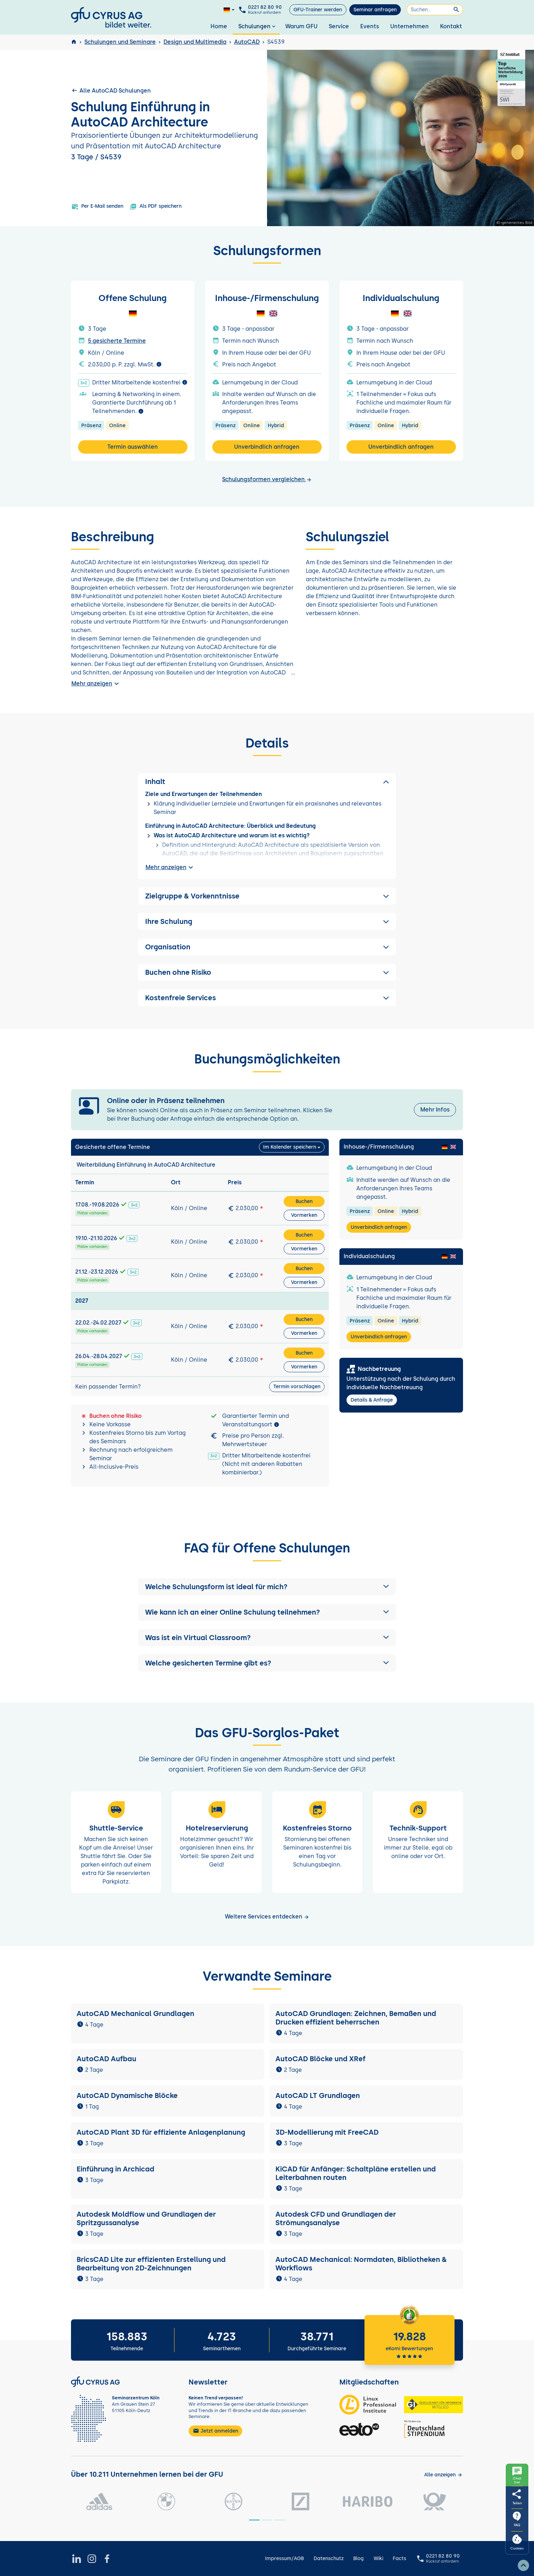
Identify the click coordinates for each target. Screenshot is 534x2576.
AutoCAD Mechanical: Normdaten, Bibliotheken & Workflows (361, 2263)
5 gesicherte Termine (117, 340)
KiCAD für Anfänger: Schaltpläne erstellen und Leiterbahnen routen (355, 2173)
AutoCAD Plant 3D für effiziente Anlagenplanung (161, 2132)
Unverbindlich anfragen (266, 446)
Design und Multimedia (195, 42)
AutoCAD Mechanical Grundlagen (135, 2013)
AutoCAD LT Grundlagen (317, 2095)
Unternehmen (409, 26)
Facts (399, 2559)
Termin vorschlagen (296, 1387)
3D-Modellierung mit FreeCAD (327, 2132)
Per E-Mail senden (97, 206)
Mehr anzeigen (96, 683)
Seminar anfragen (375, 10)
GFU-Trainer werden (317, 10)
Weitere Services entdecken (267, 1916)
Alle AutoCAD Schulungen (111, 90)
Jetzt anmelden (215, 2431)
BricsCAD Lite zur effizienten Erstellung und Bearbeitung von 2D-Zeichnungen (151, 2263)
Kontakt (451, 26)
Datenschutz (329, 2559)
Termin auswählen (132, 446)
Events (369, 26)
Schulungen (257, 26)
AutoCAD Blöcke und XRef (321, 2059)
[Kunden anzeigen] (443, 2475)
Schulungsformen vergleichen (267, 479)
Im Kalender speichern (289, 1147)
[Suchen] (435, 9)
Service (339, 26)
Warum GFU (301, 26)
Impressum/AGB (284, 2559)
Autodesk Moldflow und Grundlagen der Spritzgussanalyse (146, 2218)
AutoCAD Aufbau (106, 2059)
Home (218, 26)
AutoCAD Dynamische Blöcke (128, 2095)
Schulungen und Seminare (120, 42)
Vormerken (304, 1215)
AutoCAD (247, 42)
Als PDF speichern (156, 206)
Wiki (378, 2559)
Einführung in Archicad (115, 2169)
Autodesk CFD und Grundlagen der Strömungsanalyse (335, 2218)
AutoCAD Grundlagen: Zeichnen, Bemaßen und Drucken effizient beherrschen (355, 2017)
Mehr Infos (435, 1109)
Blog (358, 2559)
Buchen (304, 1201)
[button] (267, 1586)
